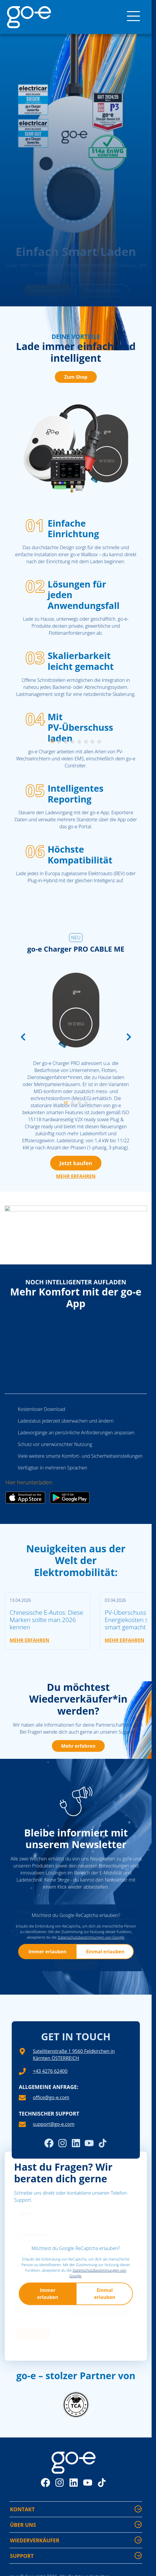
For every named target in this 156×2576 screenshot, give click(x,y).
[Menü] (133, 17)
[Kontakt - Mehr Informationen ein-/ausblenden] (138, 2508)
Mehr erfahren (78, 1746)
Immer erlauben (47, 1951)
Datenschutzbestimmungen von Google (90, 1937)
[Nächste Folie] (129, 1037)
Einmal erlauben (105, 1951)
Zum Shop (75, 377)
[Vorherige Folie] (23, 1037)
